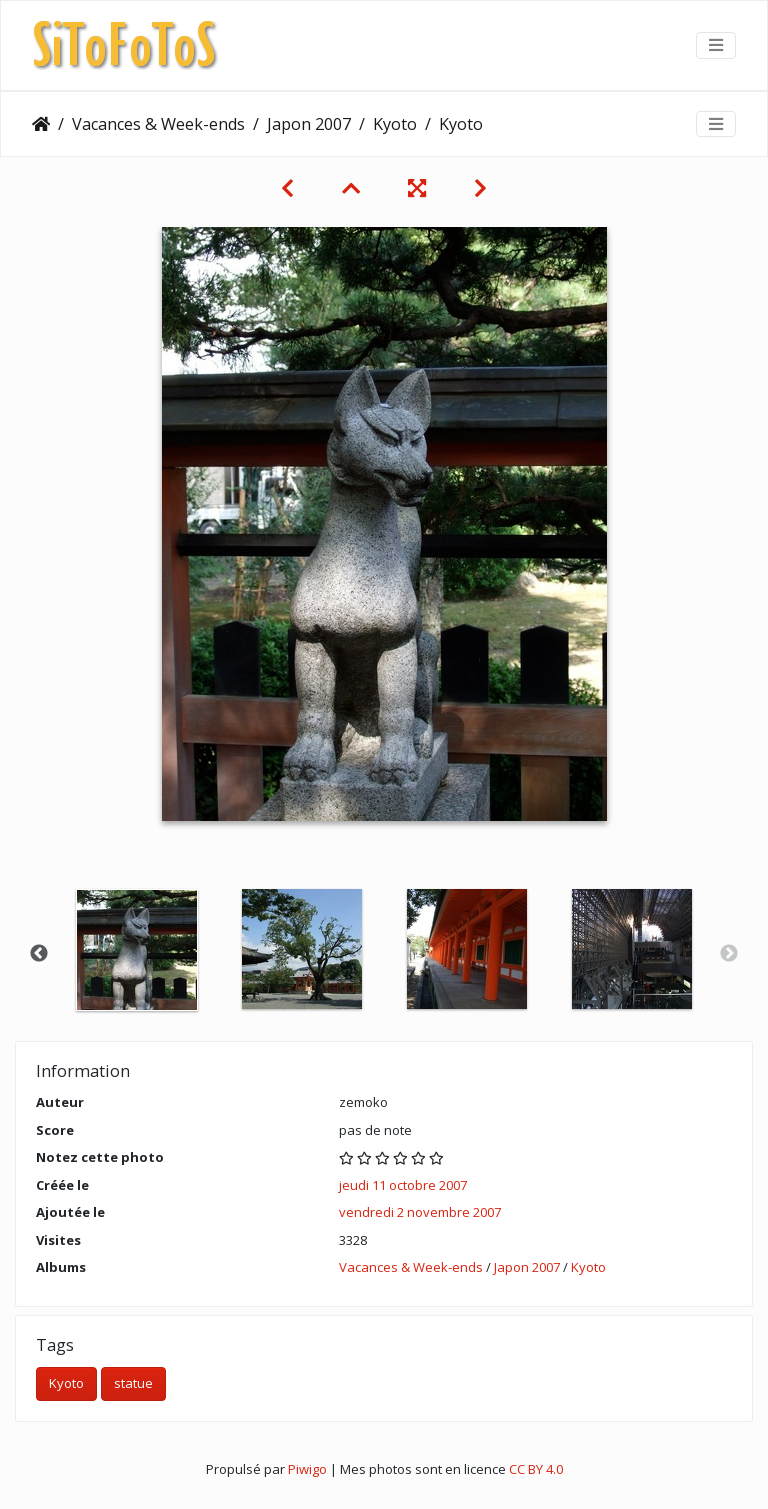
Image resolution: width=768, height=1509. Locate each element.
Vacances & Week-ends (158, 124)
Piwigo (307, 1469)
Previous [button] (39, 954)
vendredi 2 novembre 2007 (420, 1212)
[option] (136, 950)
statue (133, 1383)
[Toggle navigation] (716, 45)
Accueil (41, 124)
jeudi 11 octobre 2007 (403, 1185)
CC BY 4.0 (536, 1469)
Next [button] (729, 954)
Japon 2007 (309, 124)
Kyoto (395, 124)
